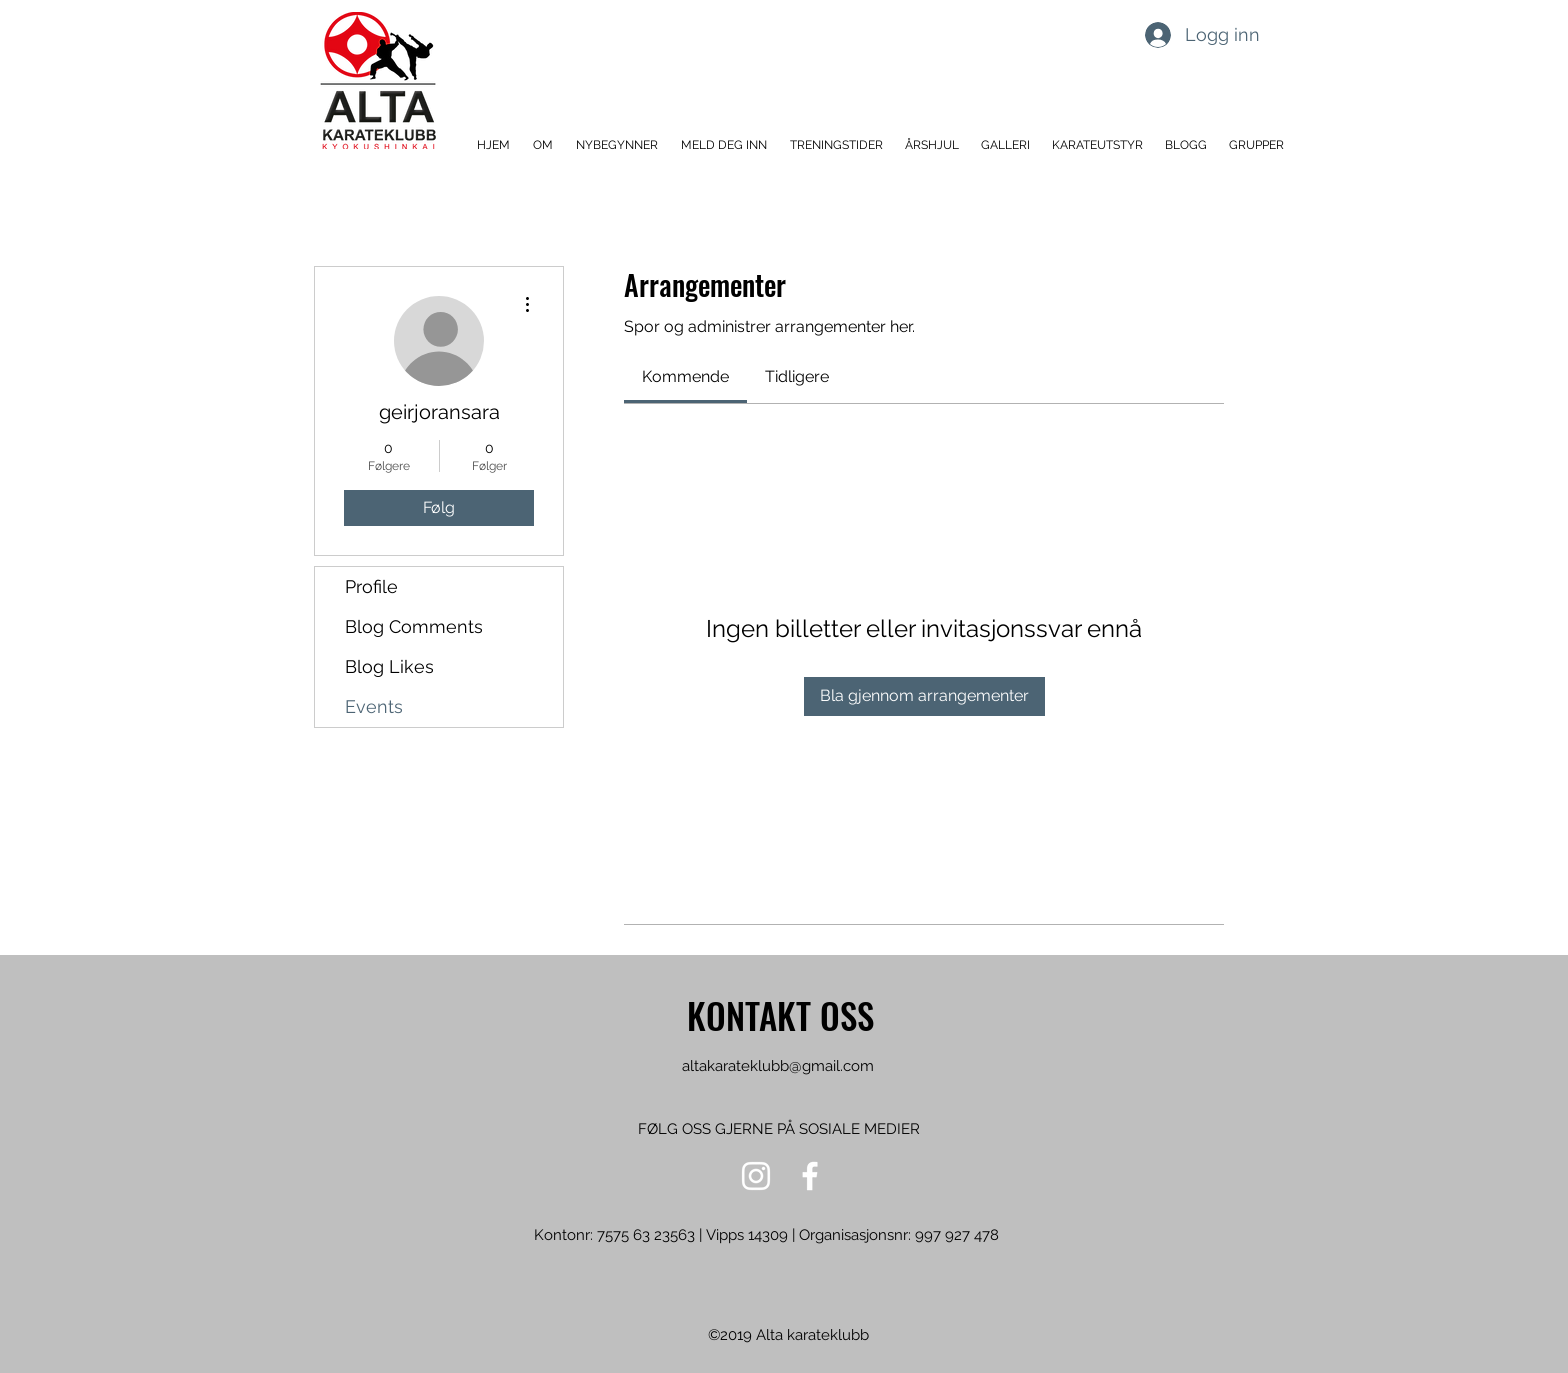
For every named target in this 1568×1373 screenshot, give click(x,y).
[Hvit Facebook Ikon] (810, 1176)
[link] (685, 376)
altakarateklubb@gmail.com (778, 1066)
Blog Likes (389, 666)
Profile (371, 586)
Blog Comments (414, 626)
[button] (544, 145)
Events (374, 706)
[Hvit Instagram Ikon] (756, 1176)
